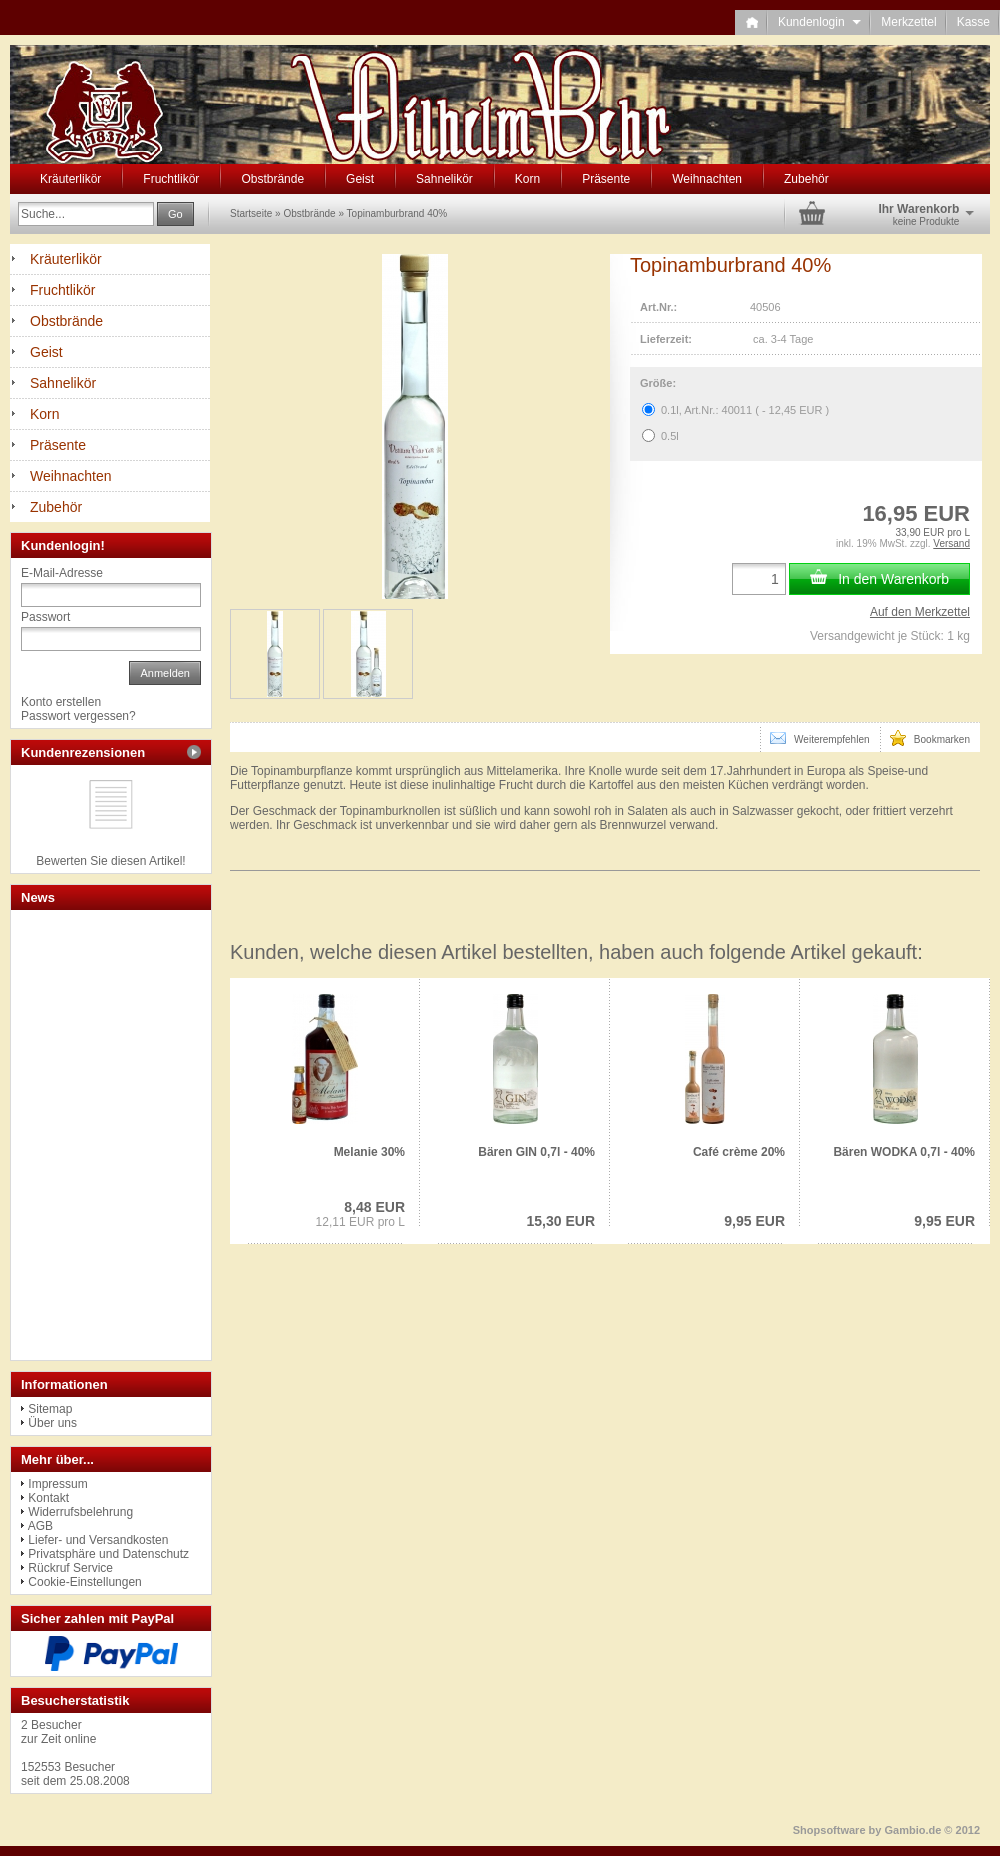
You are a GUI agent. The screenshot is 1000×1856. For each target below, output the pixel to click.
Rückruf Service (70, 1568)
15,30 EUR (561, 1221)
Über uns (52, 1423)
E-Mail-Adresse (62, 573)
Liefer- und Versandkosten (98, 1540)
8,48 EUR (374, 1207)
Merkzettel (908, 22)
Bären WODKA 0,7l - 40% (904, 1152)
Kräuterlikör (70, 179)
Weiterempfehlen (820, 738)
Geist (360, 179)
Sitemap (50, 1409)
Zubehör (806, 179)
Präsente (606, 179)
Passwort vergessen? (78, 716)
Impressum (57, 1484)
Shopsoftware (829, 1830)
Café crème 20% (739, 1152)
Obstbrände (272, 179)
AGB (40, 1526)
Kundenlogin (819, 22)
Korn (527, 179)
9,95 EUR (754, 1221)
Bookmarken (930, 738)
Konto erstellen (61, 702)
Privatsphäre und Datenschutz (108, 1554)
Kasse (973, 22)
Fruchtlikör (171, 179)
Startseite (251, 213)
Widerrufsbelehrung (80, 1512)
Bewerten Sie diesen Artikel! (110, 861)
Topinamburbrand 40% (397, 213)
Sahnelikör (444, 179)
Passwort (45, 617)
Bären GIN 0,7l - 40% (536, 1152)
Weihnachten (707, 179)
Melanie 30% (369, 1152)
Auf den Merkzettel (920, 612)
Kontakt (48, 1498)
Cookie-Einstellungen (84, 1582)
